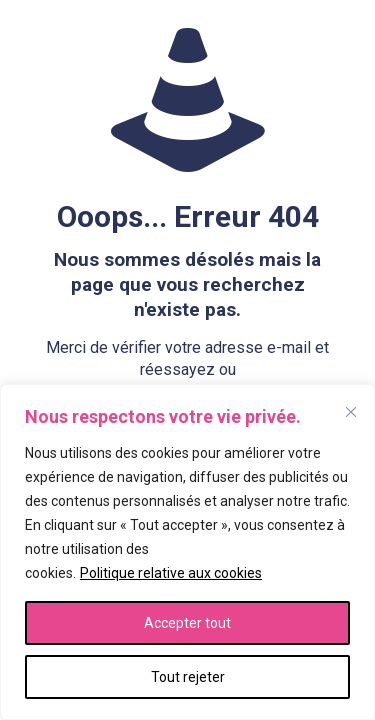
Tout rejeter (188, 677)
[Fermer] (351, 412)
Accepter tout (187, 623)
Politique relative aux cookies (171, 573)
